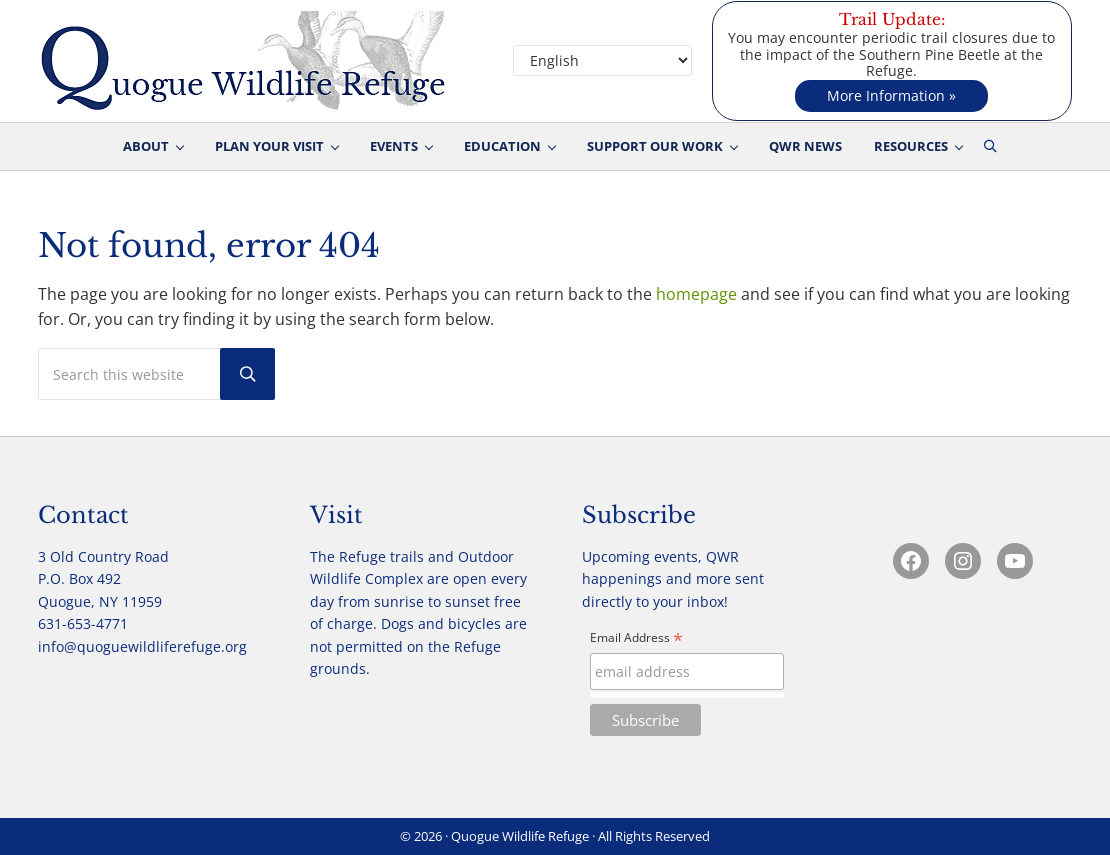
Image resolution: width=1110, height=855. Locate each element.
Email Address (636, 639)
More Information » (891, 95)
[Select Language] (602, 60)
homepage (696, 294)
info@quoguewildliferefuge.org (142, 646)
